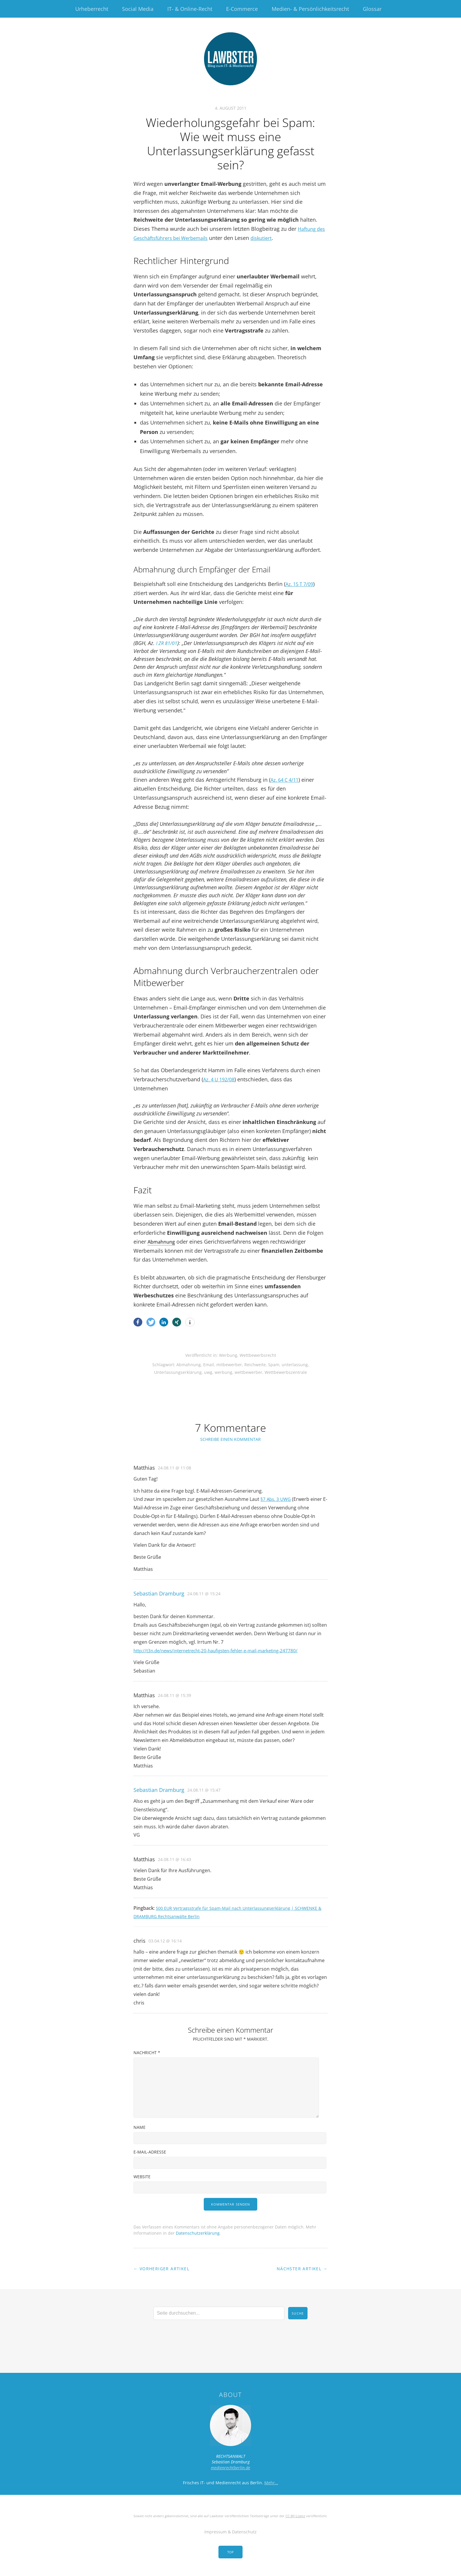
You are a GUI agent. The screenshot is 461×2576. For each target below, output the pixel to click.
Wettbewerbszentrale (286, 1372)
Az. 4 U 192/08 (220, 1079)
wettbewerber (248, 1372)
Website (142, 2176)
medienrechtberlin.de (230, 2467)
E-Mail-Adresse (149, 2152)
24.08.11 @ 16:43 (174, 1859)
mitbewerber (229, 1364)
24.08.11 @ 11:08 (174, 1468)
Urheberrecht (91, 8)
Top (230, 2552)
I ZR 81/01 (168, 642)
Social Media (137, 8)
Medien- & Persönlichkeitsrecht (310, 8)
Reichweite (255, 1364)
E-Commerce (242, 8)
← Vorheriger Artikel (161, 2268)
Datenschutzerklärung (198, 2233)
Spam (273, 1364)
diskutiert (281, 237)
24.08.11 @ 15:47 (204, 1790)
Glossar (372, 8)
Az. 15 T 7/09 (301, 583)
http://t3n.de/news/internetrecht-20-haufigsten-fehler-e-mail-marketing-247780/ (222, 1650)
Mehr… (271, 2482)
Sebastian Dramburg (158, 1593)
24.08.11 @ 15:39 (174, 1695)
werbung (223, 1372)
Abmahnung (163, 1241)
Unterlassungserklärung (178, 1372)
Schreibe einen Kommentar (230, 1439)
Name (139, 2127)
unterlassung (295, 1364)
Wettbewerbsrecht (258, 1355)
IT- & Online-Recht (189, 8)
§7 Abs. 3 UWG (276, 1499)
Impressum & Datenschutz (230, 2532)
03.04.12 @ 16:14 (165, 1941)
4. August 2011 (230, 108)
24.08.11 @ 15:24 (204, 1593)
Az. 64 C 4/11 (286, 779)
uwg (208, 1372)
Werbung (228, 1355)
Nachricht (146, 2052)
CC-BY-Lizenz (295, 2516)
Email (208, 1364)
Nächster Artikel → (302, 2268)
